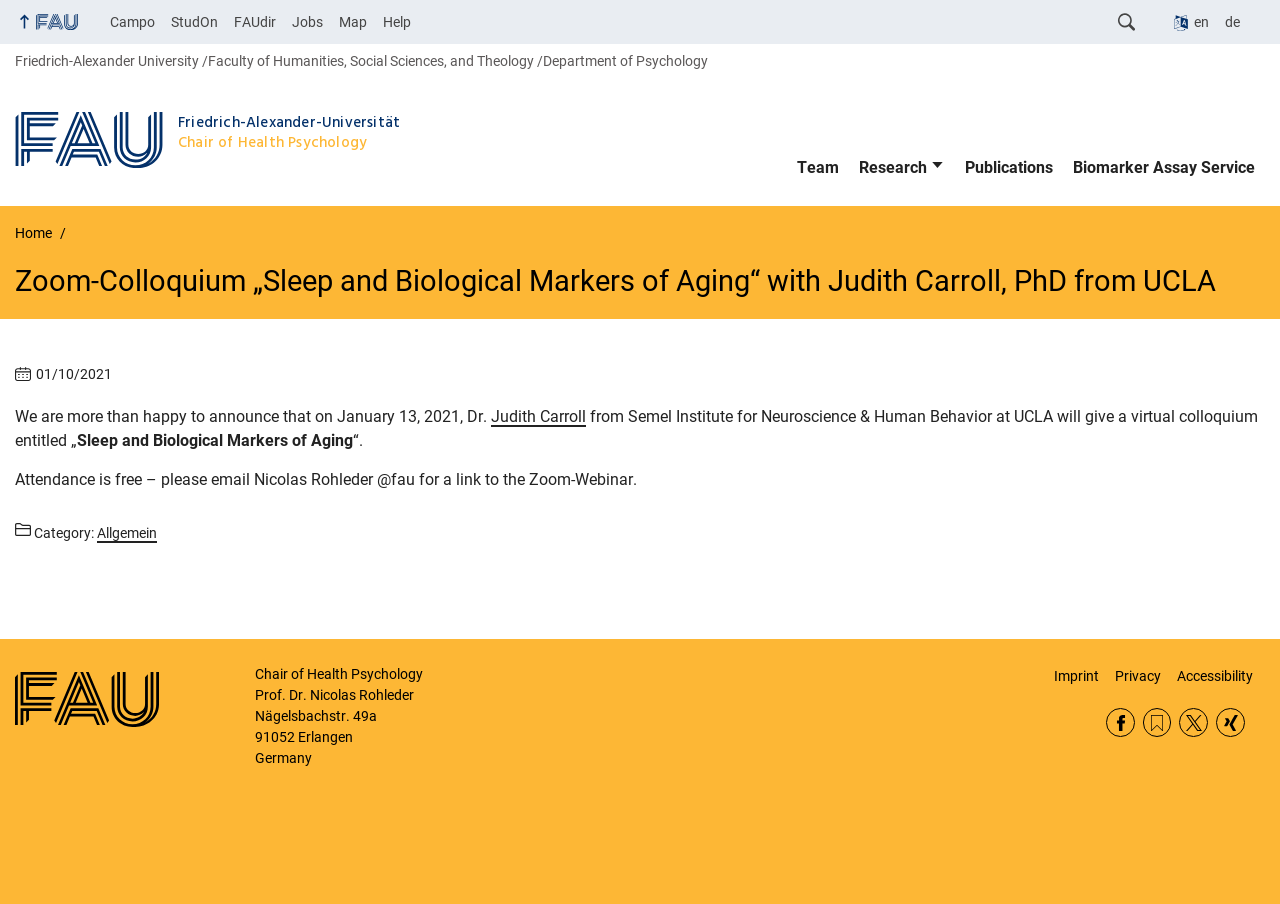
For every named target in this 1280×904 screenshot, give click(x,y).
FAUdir (255, 22)
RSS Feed (1157, 722)
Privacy (1138, 676)
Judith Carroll (538, 416)
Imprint (1076, 676)
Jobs (307, 22)
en (1201, 22)
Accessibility (1215, 676)
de (1232, 22)
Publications (1009, 167)
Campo (132, 22)
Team (818, 167)
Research (893, 167)
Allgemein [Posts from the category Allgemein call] (127, 533)
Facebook (1120, 722)
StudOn (194, 22)
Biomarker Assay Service (1164, 167)
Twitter (1193, 722)
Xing (1230, 722)
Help (397, 22)
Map (353, 22)
